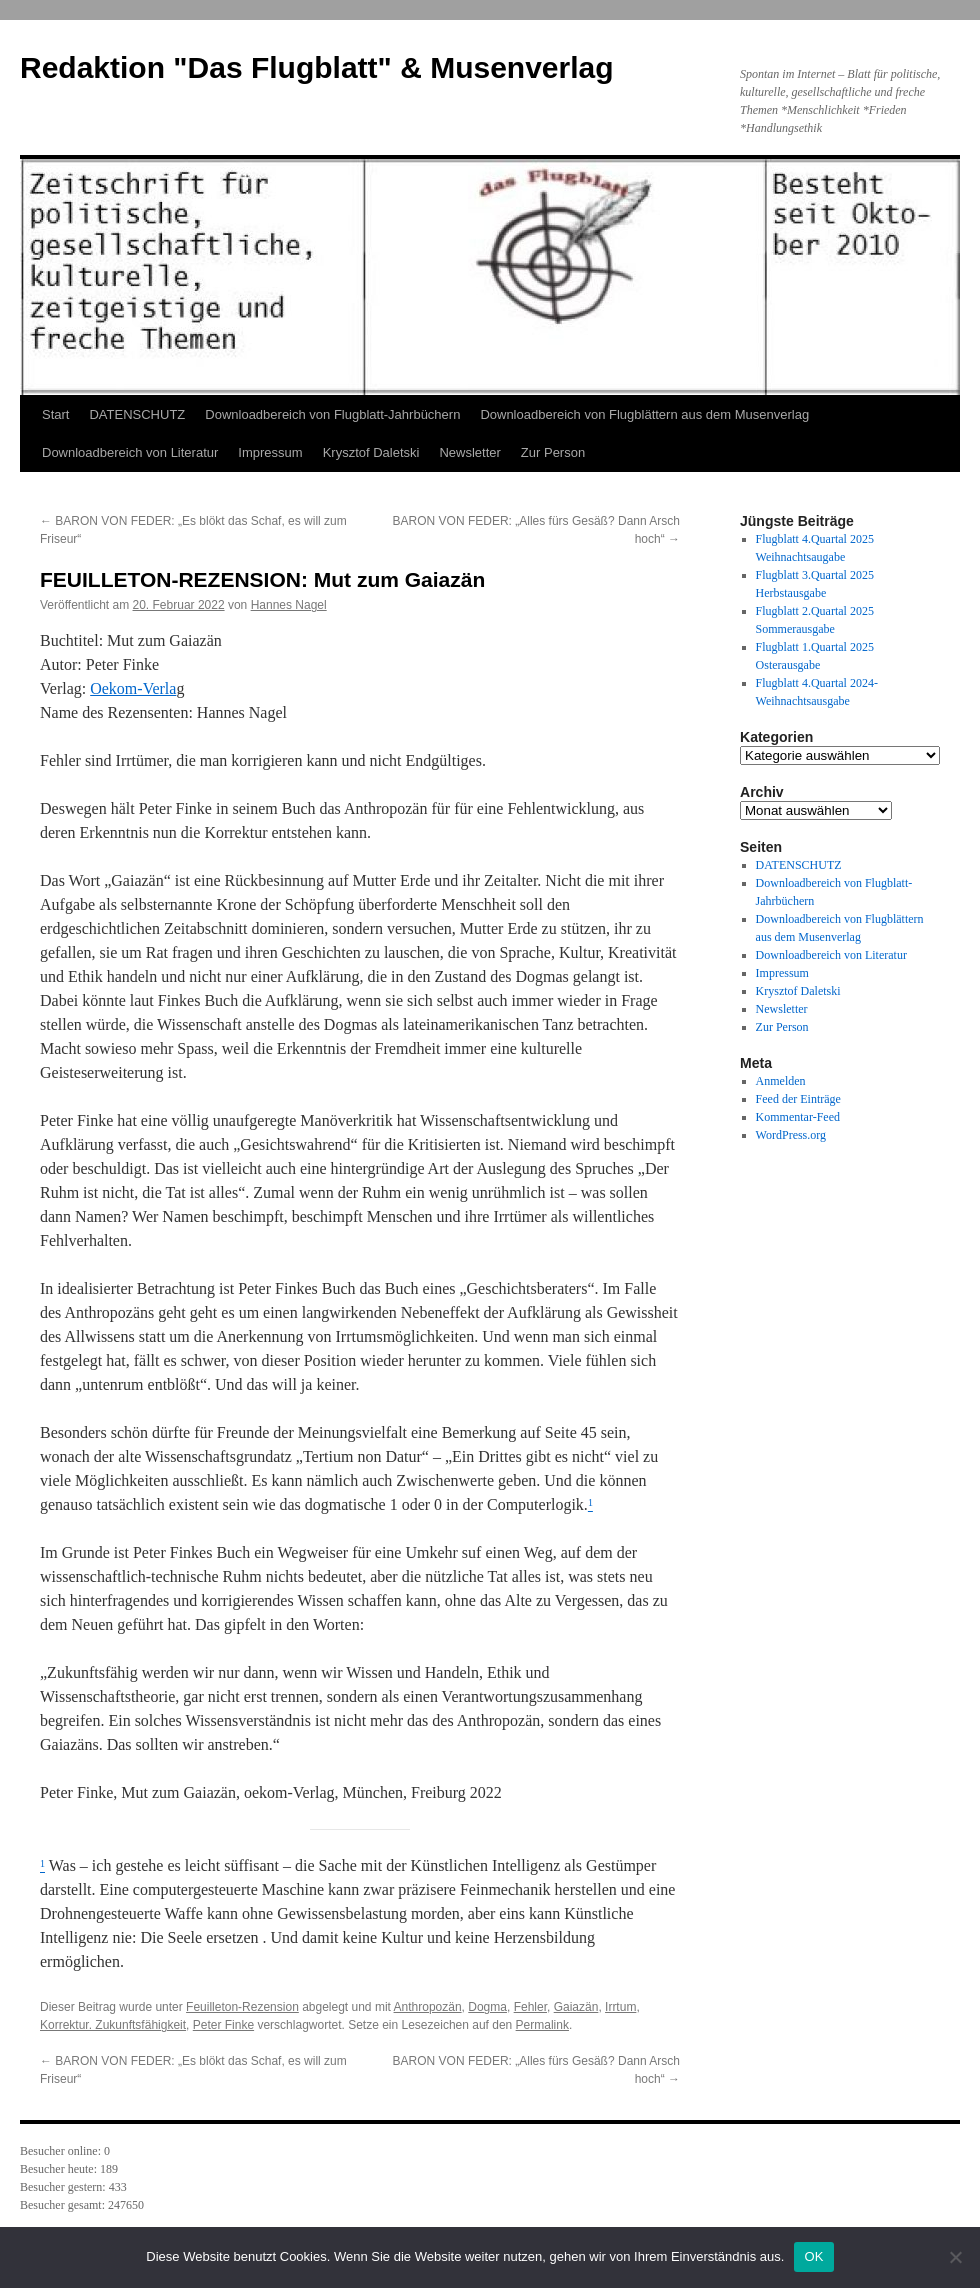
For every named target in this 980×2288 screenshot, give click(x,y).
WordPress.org (791, 1135)
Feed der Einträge (798, 1099)
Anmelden (781, 1081)
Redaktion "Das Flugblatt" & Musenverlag (317, 67)
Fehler (530, 2007)
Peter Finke (223, 2025)
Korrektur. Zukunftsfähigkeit (113, 2025)
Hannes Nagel (289, 605)
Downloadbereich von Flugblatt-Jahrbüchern (332, 414)
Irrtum (620, 2007)
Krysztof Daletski (371, 452)
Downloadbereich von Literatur (130, 452)
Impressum (270, 452)
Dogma (487, 2007)
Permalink (542, 2025)
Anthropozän (428, 2007)
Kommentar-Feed (798, 1117)
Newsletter (469, 452)
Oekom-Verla (133, 688)
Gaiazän (576, 2007)
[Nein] (955, 2257)
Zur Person (553, 452)
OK (813, 2256)
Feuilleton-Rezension (242, 2007)
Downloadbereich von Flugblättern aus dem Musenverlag (644, 414)
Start (55, 414)
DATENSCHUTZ (137, 414)
